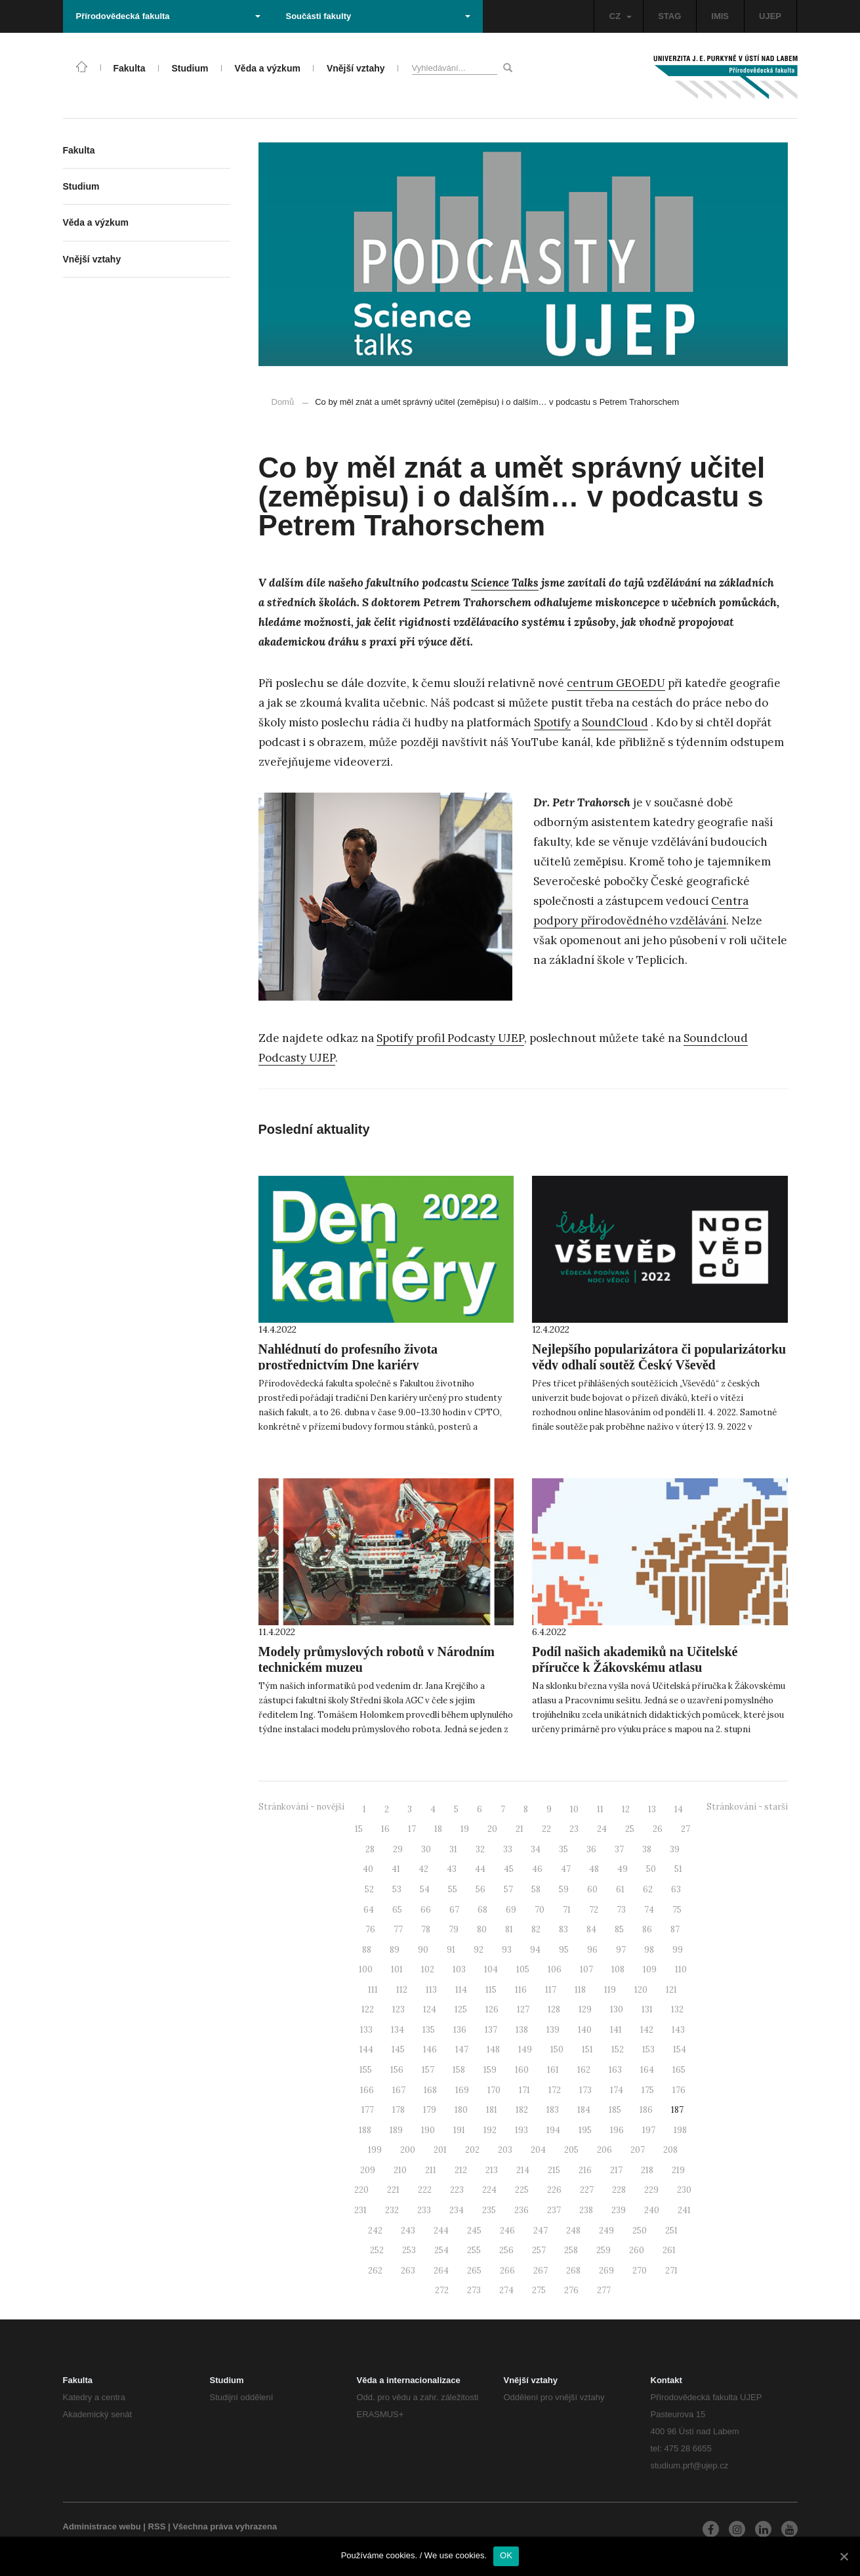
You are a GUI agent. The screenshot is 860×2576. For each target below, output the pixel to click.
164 (647, 2069)
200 (407, 2149)
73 (621, 1909)
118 (580, 1989)
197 (648, 2130)
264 (441, 2270)
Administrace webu (102, 2526)
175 (648, 2090)
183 (552, 2109)
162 (583, 2069)
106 (555, 1969)
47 (566, 1869)
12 (626, 1809)
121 (671, 1989)
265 (474, 2270)
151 (587, 2049)
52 (369, 1889)
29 (398, 1849)
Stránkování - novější (301, 1806)
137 (491, 2029)
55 (452, 1889)
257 (539, 2250)
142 (646, 2029)
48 (594, 1869)
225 (522, 2189)
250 (639, 2230)
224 (489, 2189)
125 (461, 2009)
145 (398, 2049)
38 (646, 1849)
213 (491, 2170)
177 (367, 2109)
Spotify (552, 722)
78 (425, 1929)
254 (441, 2250)
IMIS (720, 16)
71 (567, 1909)
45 (509, 1869)
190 (428, 2130)
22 (546, 1829)
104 (491, 1969)
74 (649, 1909)
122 (367, 2009)
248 (573, 2230)
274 (506, 2290)
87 (675, 1929)
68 (482, 1909)
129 (585, 2009)
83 (563, 1929)
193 (521, 2130)
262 (375, 2270)
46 (537, 1869)
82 (536, 1929)
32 (480, 1849)
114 (461, 1989)
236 (521, 2210)
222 (425, 2189)
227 (587, 2189)
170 (494, 2090)
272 (442, 2290)
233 (424, 2210)
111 (373, 1989)
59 (564, 1889)
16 (385, 1829)
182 (522, 2109)
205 (571, 2149)
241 (684, 2210)
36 (591, 1849)
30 (426, 1849)
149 (525, 2049)
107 (586, 1969)
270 (639, 2270)
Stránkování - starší (747, 1806)
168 (430, 2090)
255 (474, 2250)
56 (480, 1889)
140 (585, 2029)
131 (647, 2009)
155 (365, 2069)
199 (375, 2149)
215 (554, 2170)
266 (507, 2270)
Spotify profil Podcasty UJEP (450, 1038)
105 (522, 1969)
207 (637, 2149)
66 (425, 1909)
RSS (157, 2526)
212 (461, 2170)
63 (676, 1889)
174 (616, 2090)
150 (556, 2049)
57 (508, 1889)
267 (540, 2270)
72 (593, 1909)
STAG (669, 16)
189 (396, 2130)
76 (370, 1929)
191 (459, 2130)
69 (511, 1909)
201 (440, 2149)
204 (538, 2149)
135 (428, 2029)
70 (539, 1909)
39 (675, 1849)
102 (427, 1969)
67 (454, 1909)
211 (430, 2170)
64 (368, 1909)
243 (408, 2230)
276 (571, 2290)
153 (648, 2049)
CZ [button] (620, 16)
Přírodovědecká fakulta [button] (168, 16)
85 (619, 1929)
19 (465, 1829)
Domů (283, 402)
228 (619, 2189)
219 (678, 2170)
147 (461, 2049)
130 (616, 2009)
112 (401, 1989)
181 (491, 2109)
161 (553, 2069)
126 (492, 2009)
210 (400, 2170)
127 (523, 2009)
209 (367, 2170)
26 (658, 1829)
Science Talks (505, 582)
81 (509, 1929)
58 (536, 1889)
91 (451, 1949)
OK (506, 2555)
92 (478, 1949)
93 (507, 1949)
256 (506, 2250)
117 (550, 1989)
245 (474, 2230)
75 (677, 1909)
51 (678, 1869)
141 (616, 2029)
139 (553, 2029)
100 (366, 1969)
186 (646, 2109)
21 (519, 1829)
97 (621, 1949)
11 (600, 1809)
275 (539, 2290)
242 (375, 2230)
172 (554, 2090)
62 (648, 1889)
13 (652, 1809)
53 (396, 1889)
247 (540, 2230)
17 (412, 1829)
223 (457, 2189)
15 (359, 1829)
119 (610, 1989)
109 (650, 1969)
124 (429, 2009)
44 (480, 1869)
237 (554, 2210)
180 (461, 2109)
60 (592, 1889)
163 (615, 2069)
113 (431, 1989)
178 (398, 2109)
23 (574, 1829)
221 (393, 2189)
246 (507, 2230)
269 (606, 2270)
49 (622, 1869)
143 (678, 2029)
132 (677, 2009)
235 (489, 2210)
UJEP (770, 16)
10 (574, 1809)
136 (459, 2029)
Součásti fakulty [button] (378, 16)
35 (563, 1849)
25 (629, 1829)
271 (671, 2270)
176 (679, 2090)
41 (396, 1869)
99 (677, 1949)
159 (490, 2069)
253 (409, 2250)
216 (585, 2170)
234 (456, 2210)
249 (606, 2230)
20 (492, 1829)
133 (366, 2029)
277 (604, 2290)
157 (428, 2069)
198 (680, 2130)
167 (398, 2090)
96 (592, 1949)
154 (679, 2049)
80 (482, 1929)
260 (636, 2250)
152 (617, 2049)
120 (640, 1989)
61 (620, 1889)
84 (591, 1929)
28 (370, 1849)
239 (618, 2210)
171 (524, 2090)
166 (367, 2090)
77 (398, 1929)
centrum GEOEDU (616, 683)
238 (586, 2210)
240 (651, 2210)
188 (365, 2130)
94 (535, 1949)
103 (459, 1969)
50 (651, 1869)
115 (491, 1989)
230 (684, 2189)
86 (647, 1929)
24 (602, 1829)
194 (553, 2130)
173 (585, 2090)
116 (521, 1989)
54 (425, 1889)
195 (585, 2130)
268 (573, 2270)
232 (392, 2210)
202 (472, 2149)
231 (360, 2210)
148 (493, 2049)
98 (649, 1949)
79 (454, 1929)
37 (619, 1849)
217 (616, 2170)
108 (618, 1969)
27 (685, 1829)
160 (522, 2069)
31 (453, 1849)
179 (429, 2109)
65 (397, 1909)
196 (617, 2130)
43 (452, 1869)
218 (647, 2170)
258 (571, 2250)
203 (505, 2149)
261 (669, 2250)
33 (507, 1849)
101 (397, 1969)
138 (522, 2029)
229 (651, 2189)
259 (603, 2250)
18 (438, 1829)
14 (678, 1809)
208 (670, 2149)
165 (679, 2069)
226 (554, 2189)
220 (361, 2189)
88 (366, 1949)
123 (398, 2009)
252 (377, 2250)
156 (396, 2069)
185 (615, 2109)
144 (366, 2049)
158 (459, 2069)
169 (462, 2090)
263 (408, 2270)
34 (536, 1849)
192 (490, 2130)
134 (397, 2029)
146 (430, 2049)
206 (604, 2149)
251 (671, 2230)
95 (564, 1949)
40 (368, 1869)
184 (583, 2109)
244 (441, 2230)
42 (423, 1869)
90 (423, 1949)
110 (681, 1969)
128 (554, 2009)
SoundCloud (615, 722)
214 (522, 2170)
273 (474, 2290)
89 (394, 1949)
